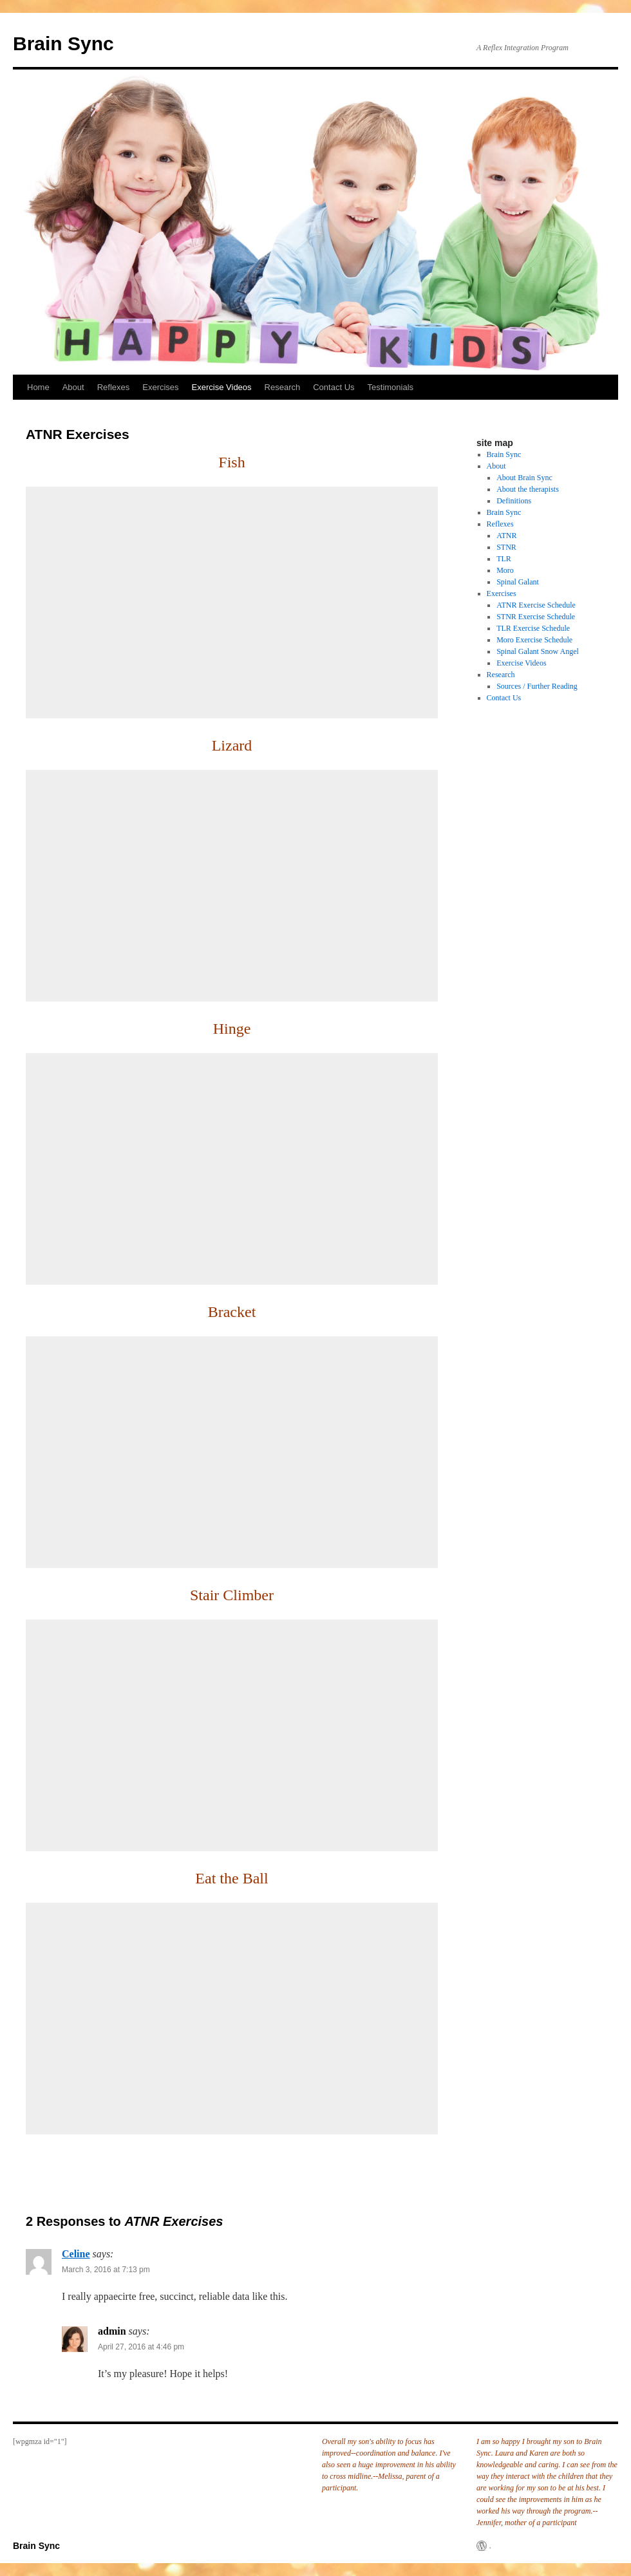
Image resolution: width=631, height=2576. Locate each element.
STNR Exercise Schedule (535, 616)
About (73, 387)
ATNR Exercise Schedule (536, 605)
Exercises (160, 387)
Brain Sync (63, 43)
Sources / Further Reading (537, 686)
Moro (505, 570)
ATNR (506, 535)
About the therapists (527, 489)
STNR (506, 547)
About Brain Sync (524, 477)
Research (283, 387)
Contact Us (333, 387)
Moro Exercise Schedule (534, 639)
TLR (503, 558)
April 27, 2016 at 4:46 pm (141, 2346)
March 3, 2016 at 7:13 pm (106, 2269)
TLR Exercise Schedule (533, 628)
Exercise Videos (222, 387)
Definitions (513, 500)
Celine (76, 2253)
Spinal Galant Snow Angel (537, 651)
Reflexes (113, 387)
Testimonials (391, 387)
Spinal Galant (517, 581)
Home (38, 387)
